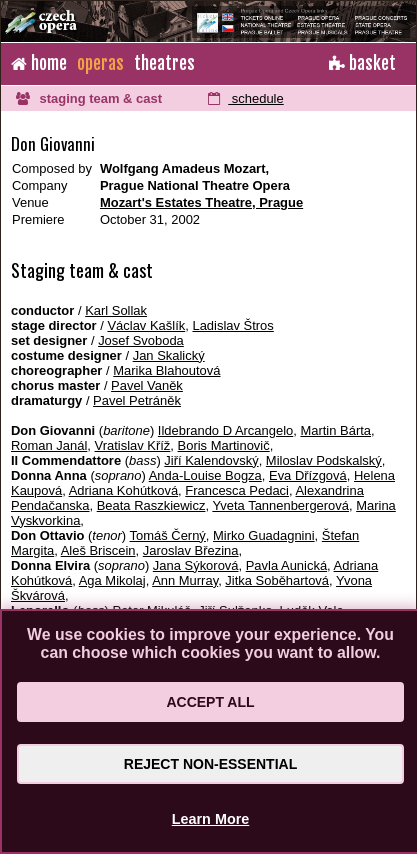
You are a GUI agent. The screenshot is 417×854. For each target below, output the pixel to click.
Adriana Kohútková (123, 490)
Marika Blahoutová (166, 370)
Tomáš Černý (168, 535)
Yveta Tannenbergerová (280, 505)
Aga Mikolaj (112, 580)
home (39, 63)
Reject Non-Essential (210, 764)
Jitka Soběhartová (277, 580)
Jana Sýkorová (196, 565)
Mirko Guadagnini (264, 535)
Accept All (210, 702)
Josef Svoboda (141, 340)
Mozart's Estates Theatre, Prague (201, 202)
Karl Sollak (116, 310)
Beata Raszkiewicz (151, 505)
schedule (245, 98)
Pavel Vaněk (147, 385)
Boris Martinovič (224, 445)
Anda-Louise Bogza (205, 475)
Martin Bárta (335, 430)
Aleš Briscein (98, 550)
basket (362, 63)
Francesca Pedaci (237, 490)
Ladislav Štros (232, 325)
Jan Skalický (169, 355)
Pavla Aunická (286, 565)
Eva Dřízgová (308, 475)
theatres (164, 63)
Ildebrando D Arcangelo (225, 430)
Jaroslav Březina (191, 550)
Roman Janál (49, 445)
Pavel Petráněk (137, 400)
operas (100, 63)
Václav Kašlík (146, 325)
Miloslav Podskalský (324, 460)
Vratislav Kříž (133, 445)
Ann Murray (185, 580)
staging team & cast (89, 98)
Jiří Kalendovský (211, 460)
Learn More (211, 819)
